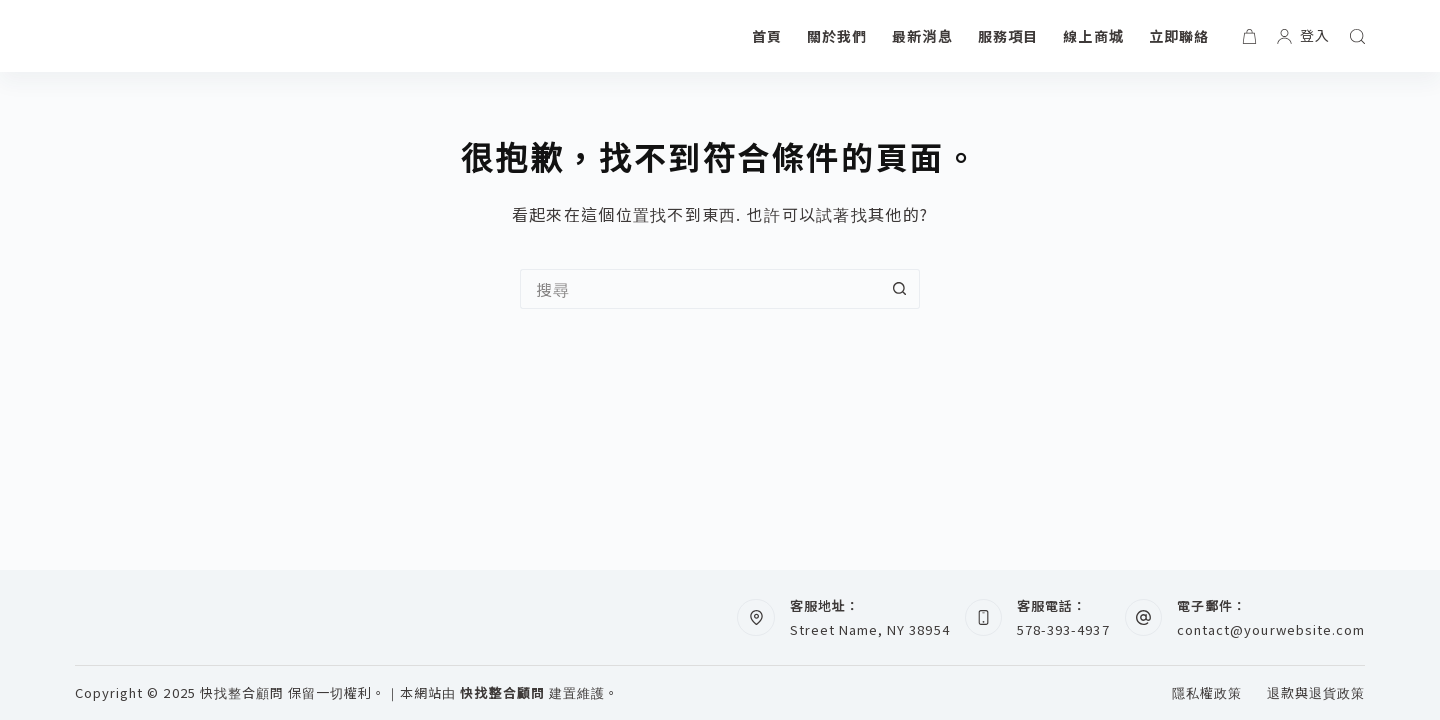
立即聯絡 (1179, 36)
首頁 (767, 36)
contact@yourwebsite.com (1271, 629)
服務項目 (1008, 36)
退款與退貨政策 (1316, 693)
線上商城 (1093, 36)
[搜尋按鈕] (900, 289)
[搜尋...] (700, 289)
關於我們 (837, 36)
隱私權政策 (1207, 693)
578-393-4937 (1063, 629)
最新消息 (922, 36)
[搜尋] (1357, 36)
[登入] (1303, 35)
